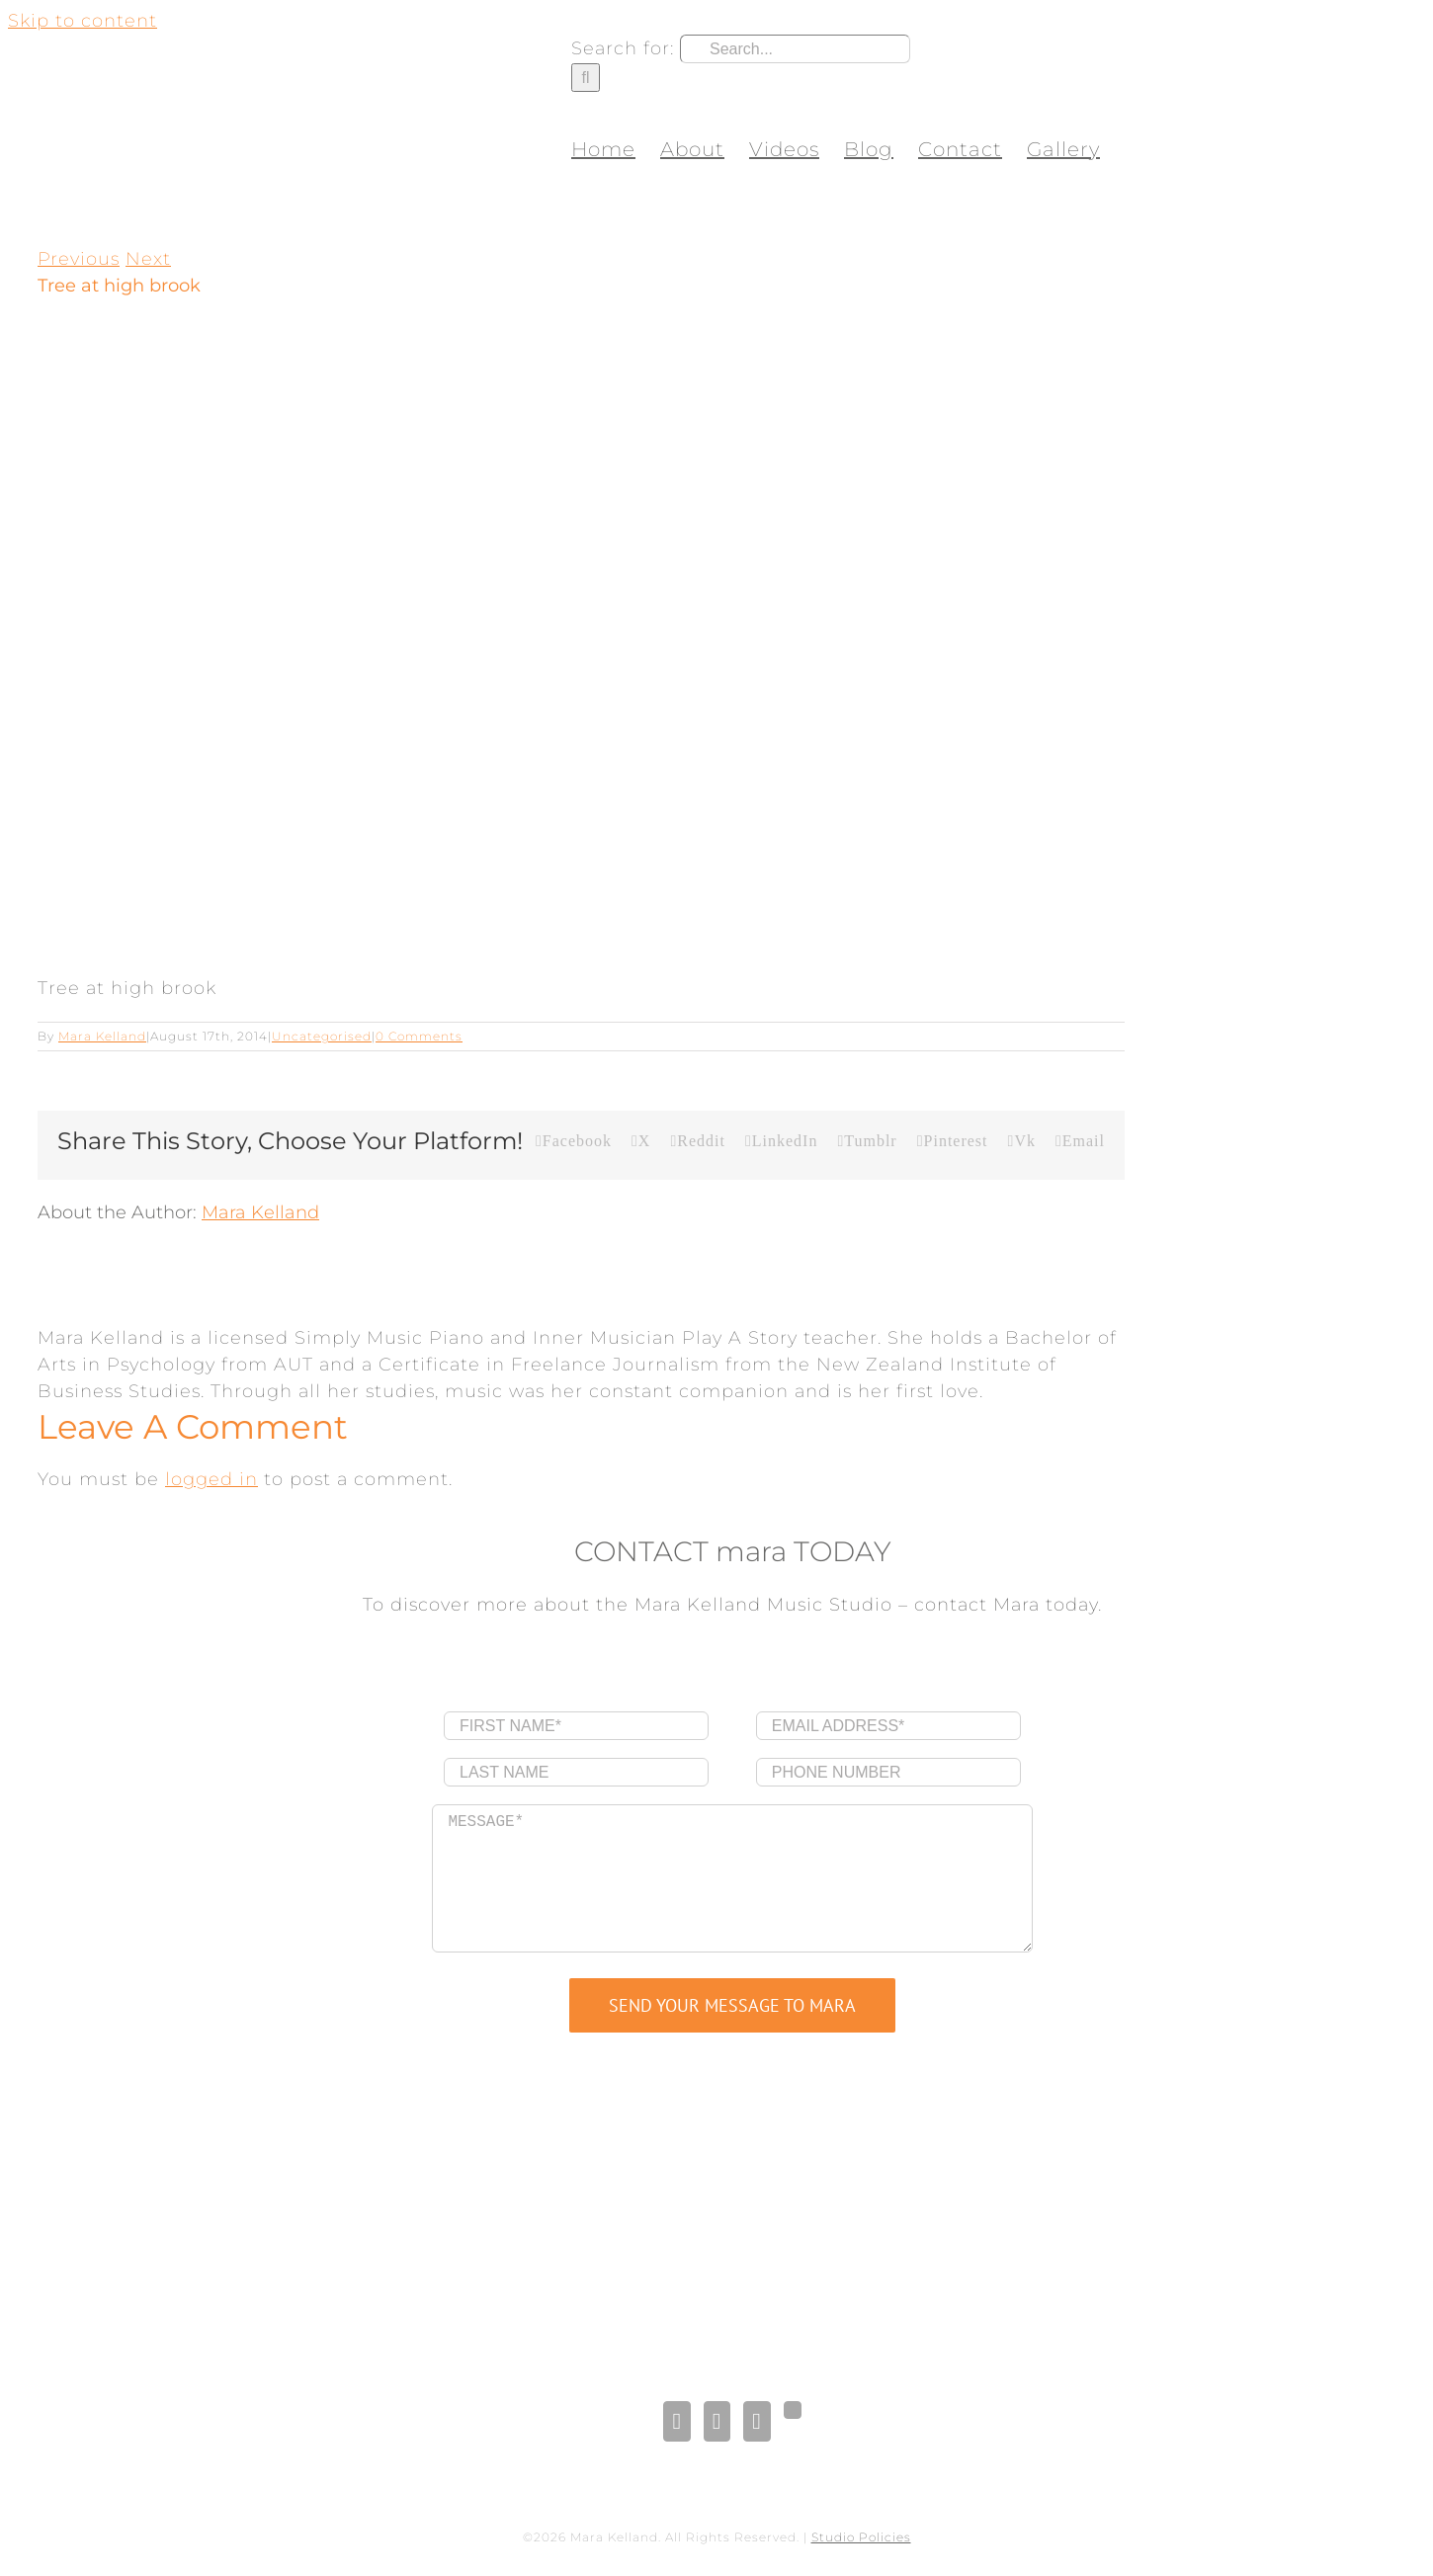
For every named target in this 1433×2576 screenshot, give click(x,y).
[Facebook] (676, 2421)
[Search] (585, 77)
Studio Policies (861, 2537)
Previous (79, 259)
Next (148, 259)
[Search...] (795, 49)
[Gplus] (792, 2410)
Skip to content (82, 21)
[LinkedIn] (717, 2421)
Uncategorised (322, 1036)
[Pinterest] (756, 2421)
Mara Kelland (102, 1036)
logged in (211, 1479)
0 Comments (419, 1036)
